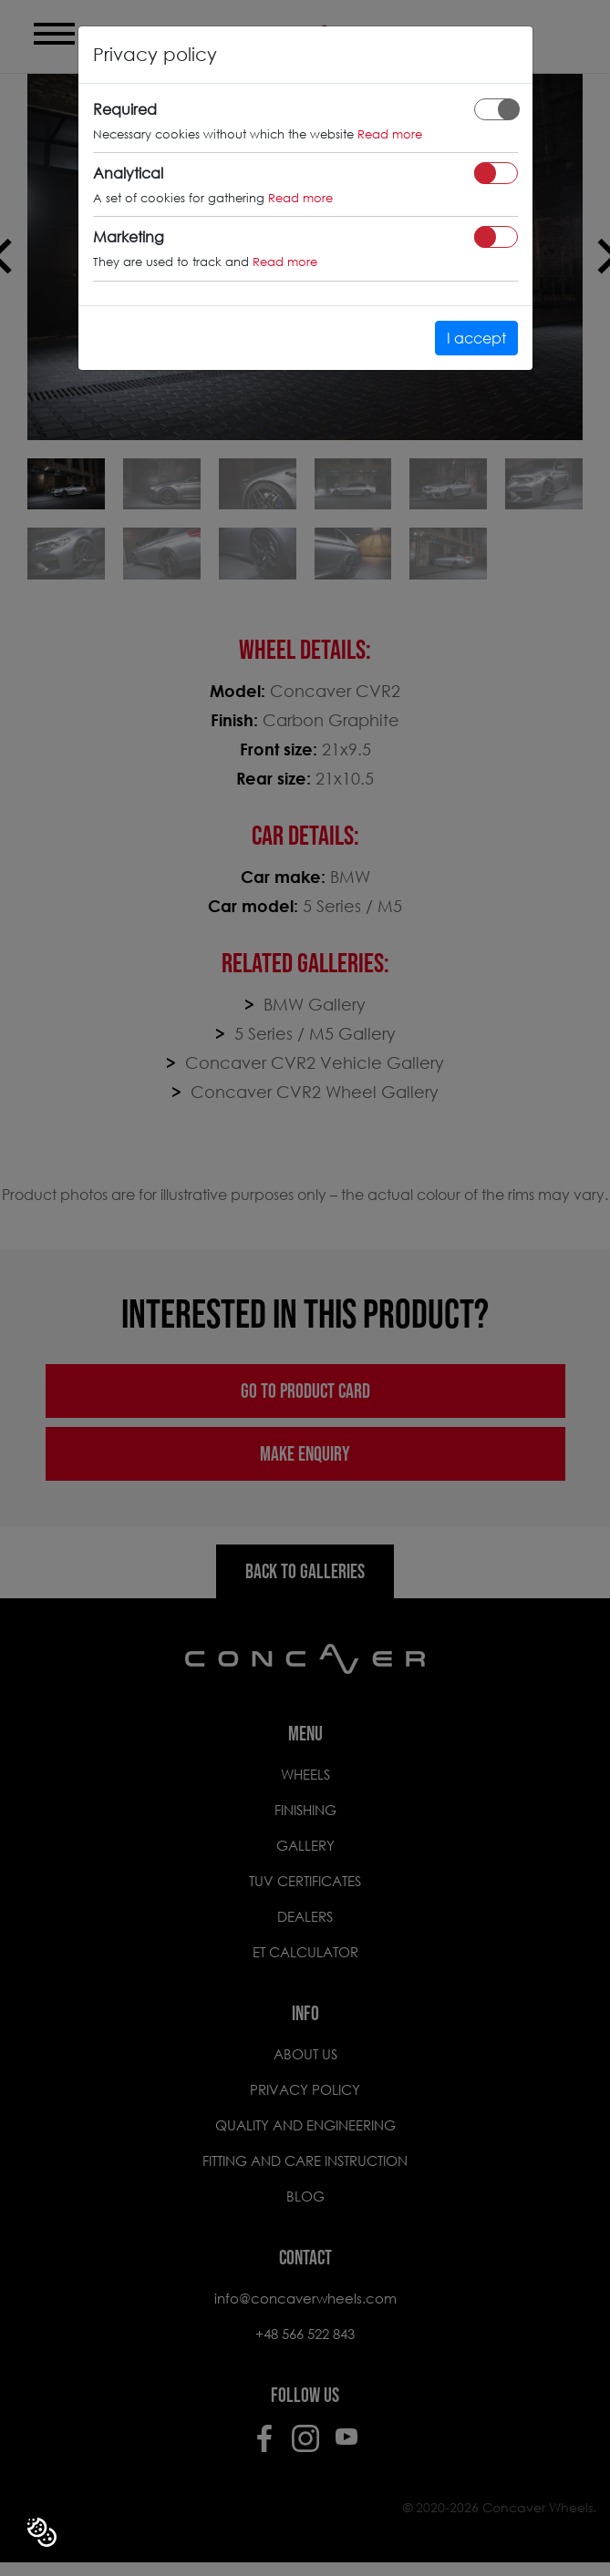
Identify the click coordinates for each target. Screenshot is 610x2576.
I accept (476, 337)
